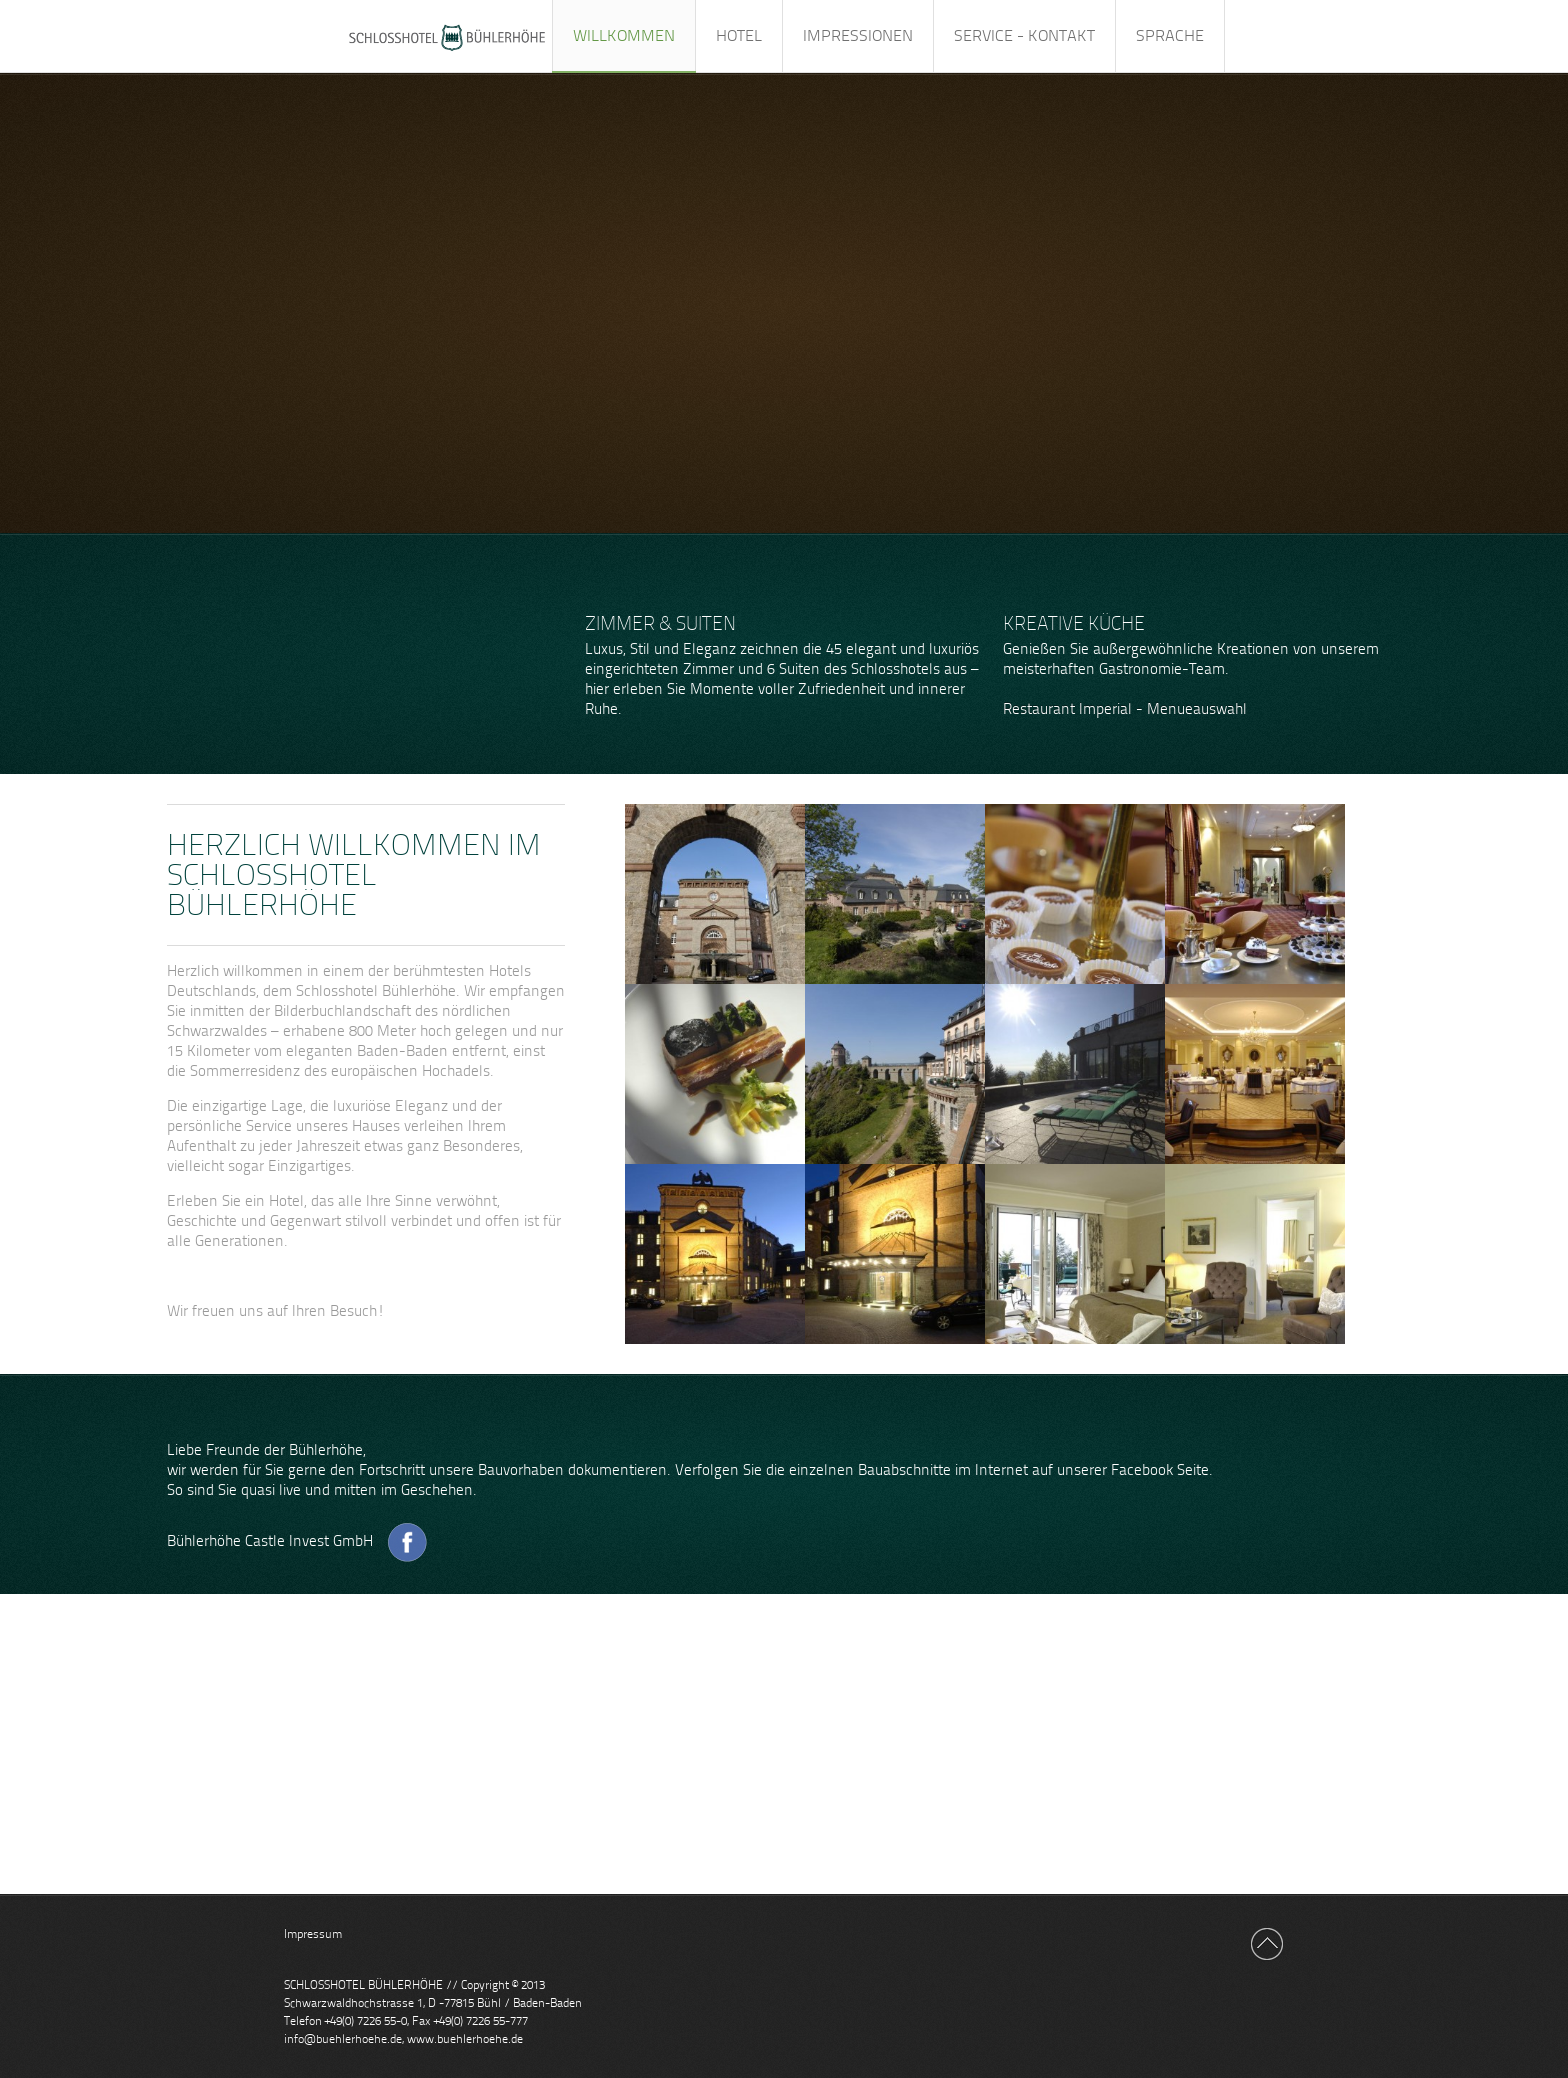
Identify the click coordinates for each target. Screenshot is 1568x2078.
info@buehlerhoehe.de (343, 2039)
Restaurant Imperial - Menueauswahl (1125, 709)
